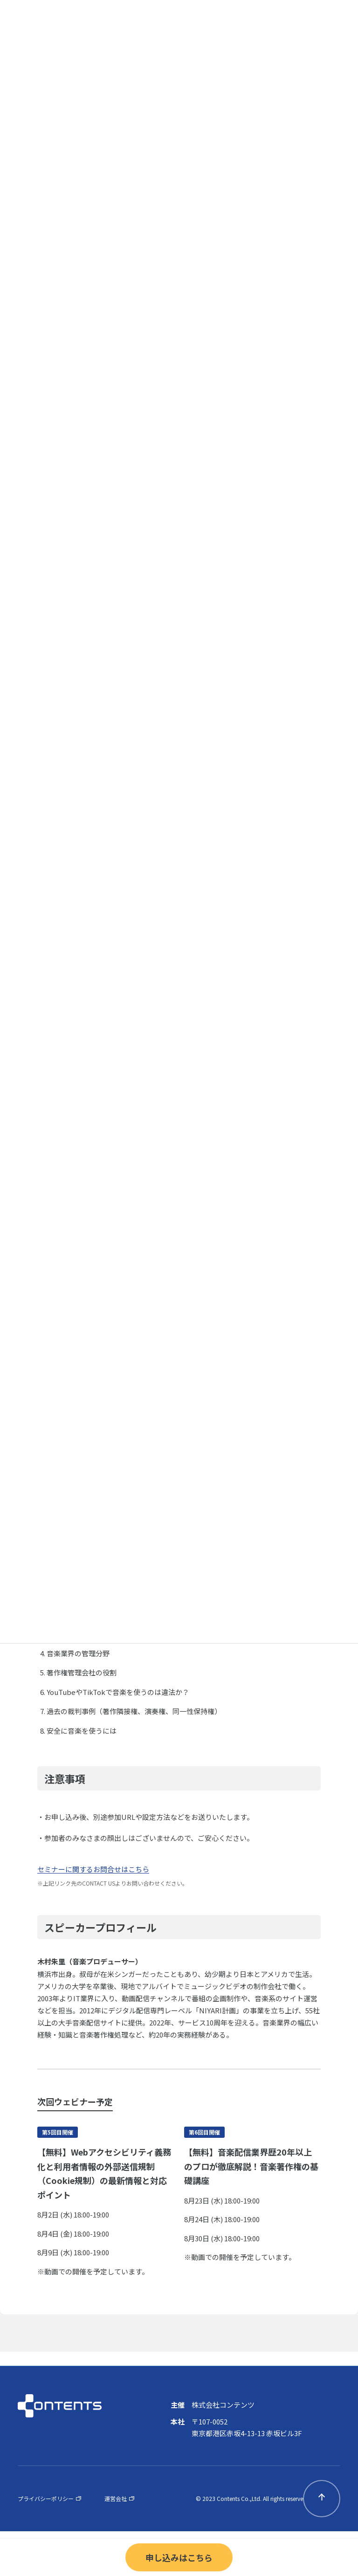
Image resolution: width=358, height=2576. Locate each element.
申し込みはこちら (179, 2557)
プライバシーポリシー (46, 2498)
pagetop (321, 2498)
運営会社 (115, 2498)
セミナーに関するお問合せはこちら (93, 1869)
